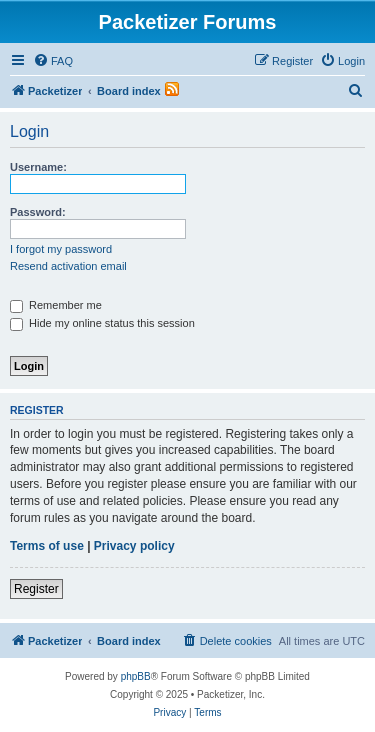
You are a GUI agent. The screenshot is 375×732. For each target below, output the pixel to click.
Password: (38, 212)
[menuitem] (53, 61)
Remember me (56, 305)
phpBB (136, 676)
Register (36, 589)
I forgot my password (61, 249)
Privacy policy (134, 546)
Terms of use (47, 546)
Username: (38, 167)
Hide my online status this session (102, 323)
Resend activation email (68, 266)
